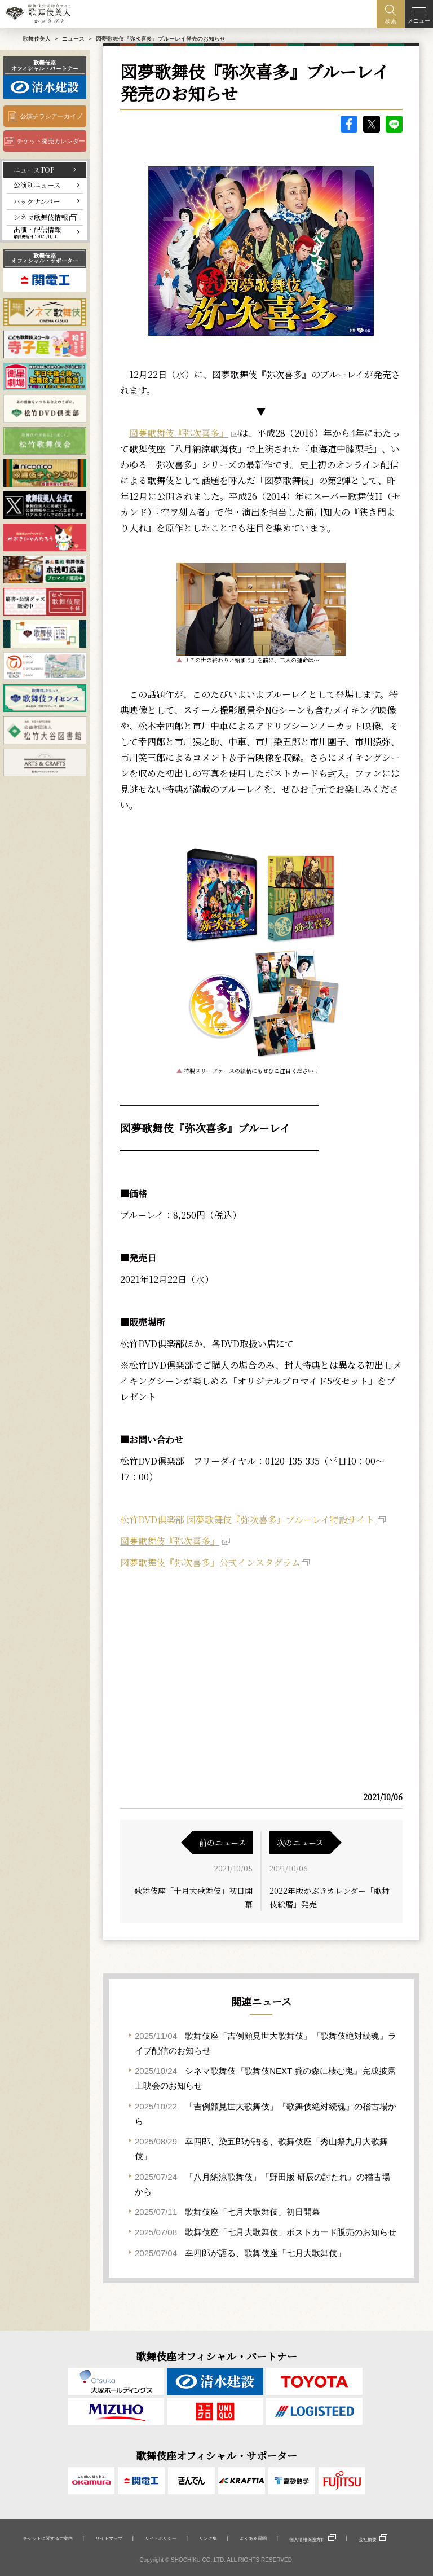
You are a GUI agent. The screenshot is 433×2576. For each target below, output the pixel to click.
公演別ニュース (37, 185)
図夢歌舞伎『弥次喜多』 (178, 433)
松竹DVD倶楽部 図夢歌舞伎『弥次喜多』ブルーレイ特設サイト (248, 1519)
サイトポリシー (160, 2538)
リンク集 (208, 2538)
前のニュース (222, 1842)
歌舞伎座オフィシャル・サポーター (44, 258)
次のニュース (300, 1842)
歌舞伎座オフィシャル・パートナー (44, 65)
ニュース (73, 39)
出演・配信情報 (37, 232)
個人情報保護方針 (307, 2539)
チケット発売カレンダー (51, 141)
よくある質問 (253, 2538)
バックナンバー (37, 201)
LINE (394, 124)
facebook (349, 124)
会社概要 (368, 2539)
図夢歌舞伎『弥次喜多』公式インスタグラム (210, 1562)
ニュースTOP (34, 169)
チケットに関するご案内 (48, 2538)
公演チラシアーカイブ (51, 116)
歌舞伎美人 (37, 39)
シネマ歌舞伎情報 (41, 217)
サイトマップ (108, 2538)
